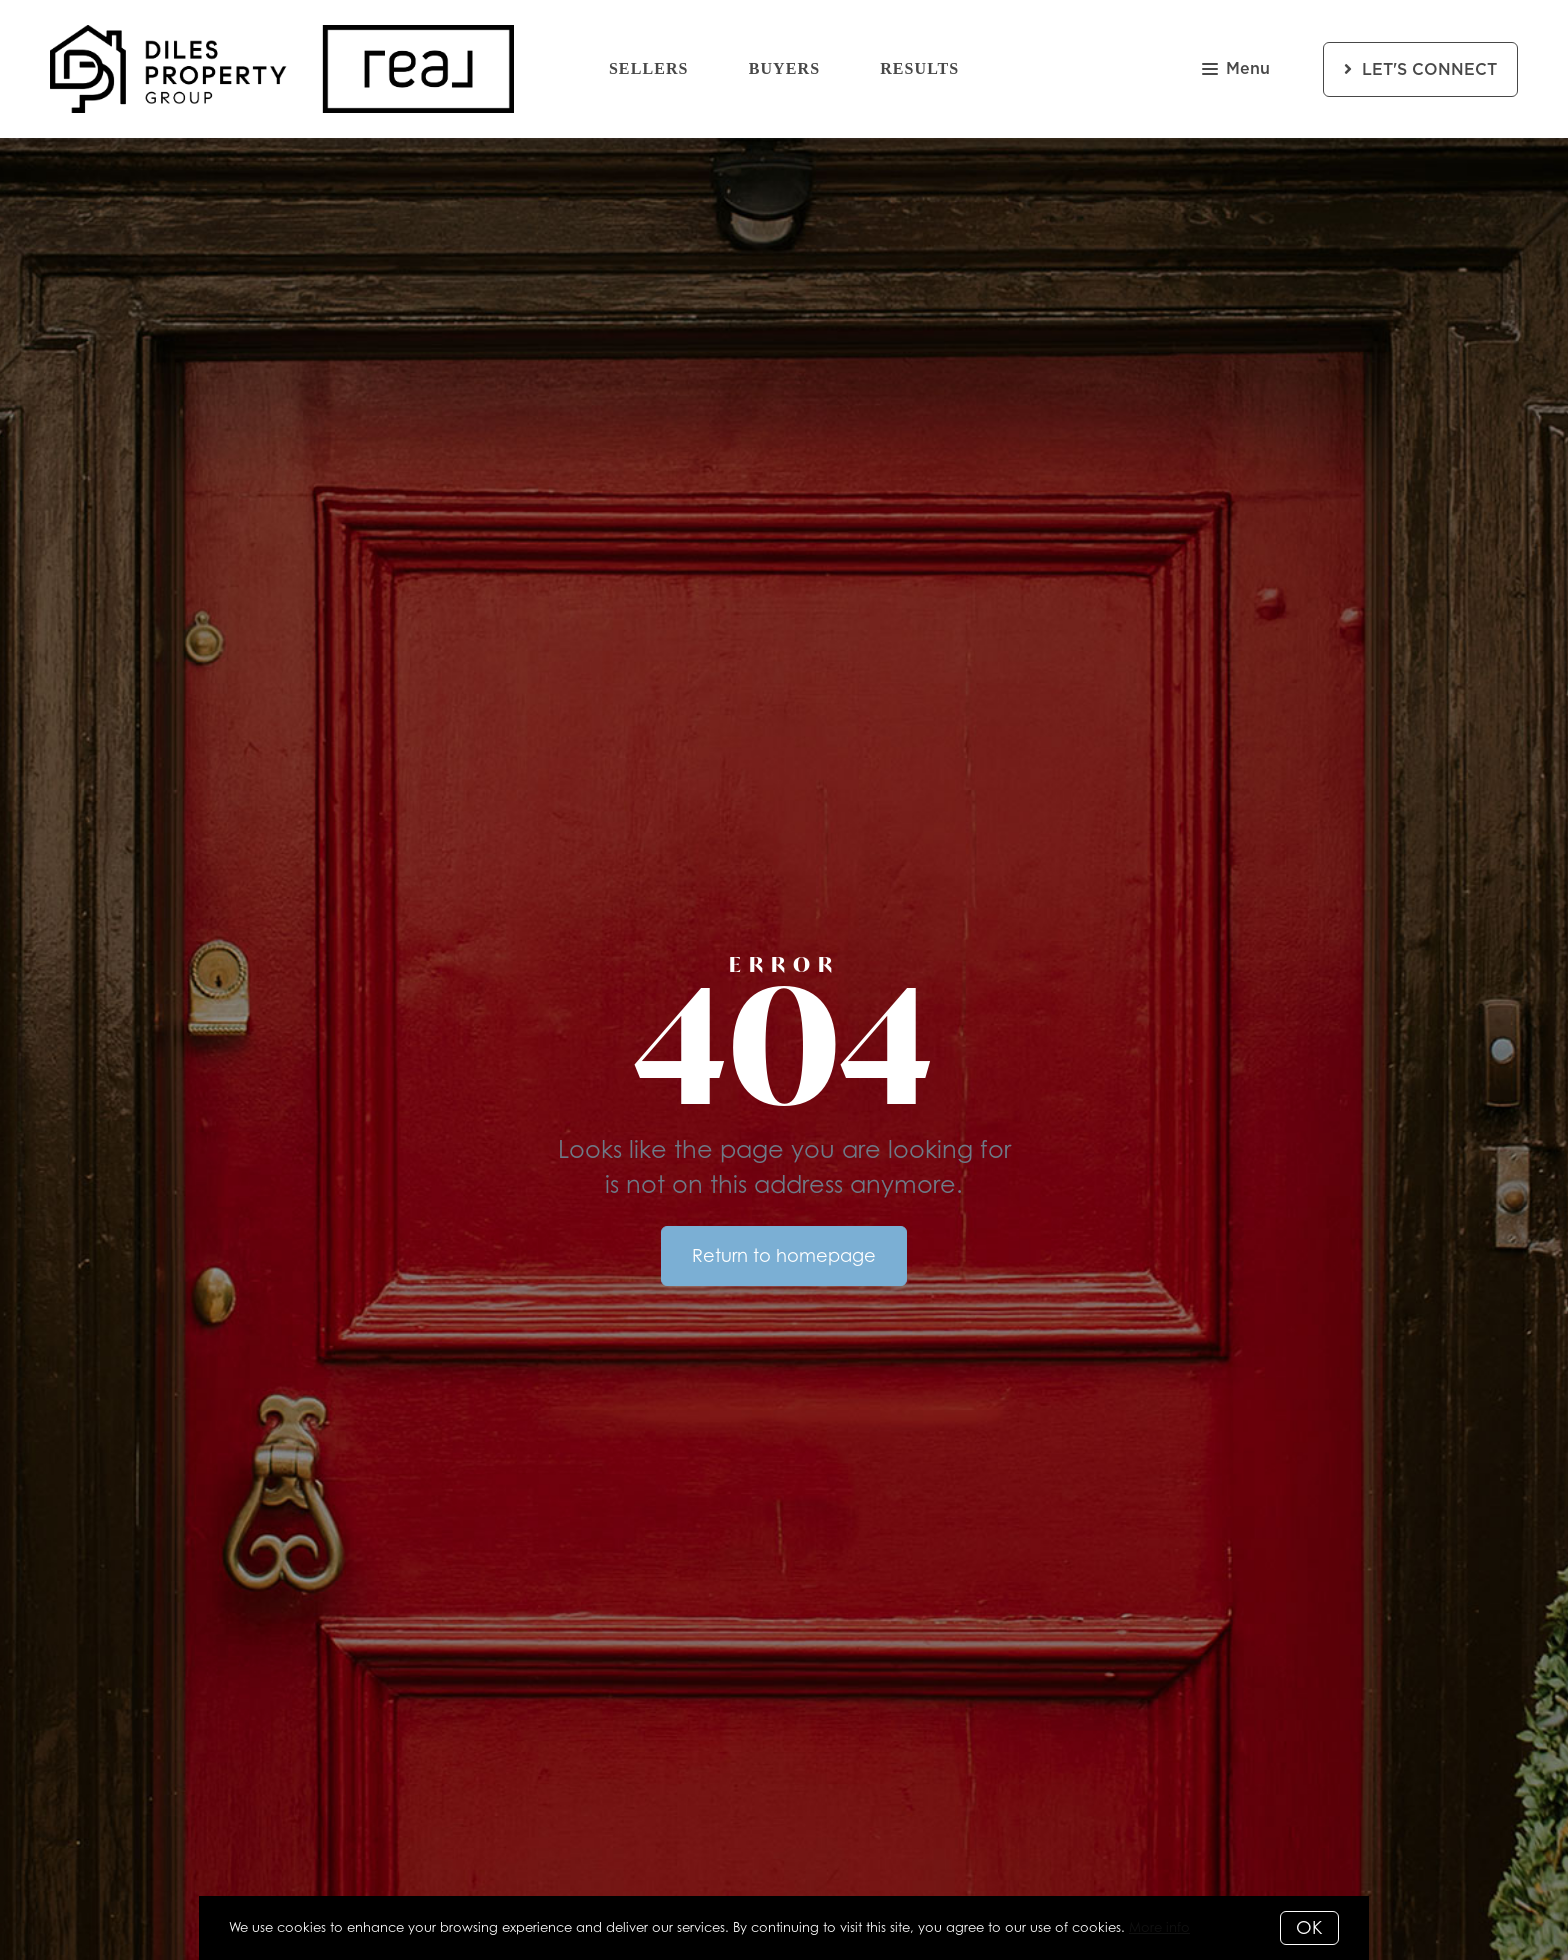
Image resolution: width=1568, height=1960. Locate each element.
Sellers (649, 68)
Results (919, 68)
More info (1159, 1927)
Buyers (785, 68)
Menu (1236, 70)
